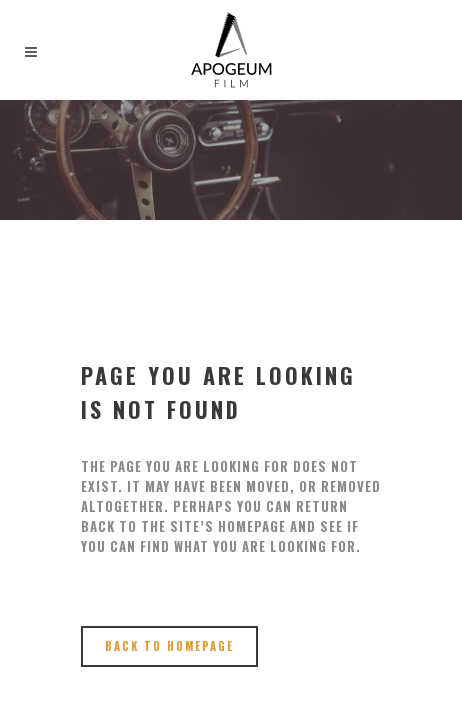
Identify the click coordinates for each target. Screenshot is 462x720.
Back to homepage (169, 646)
